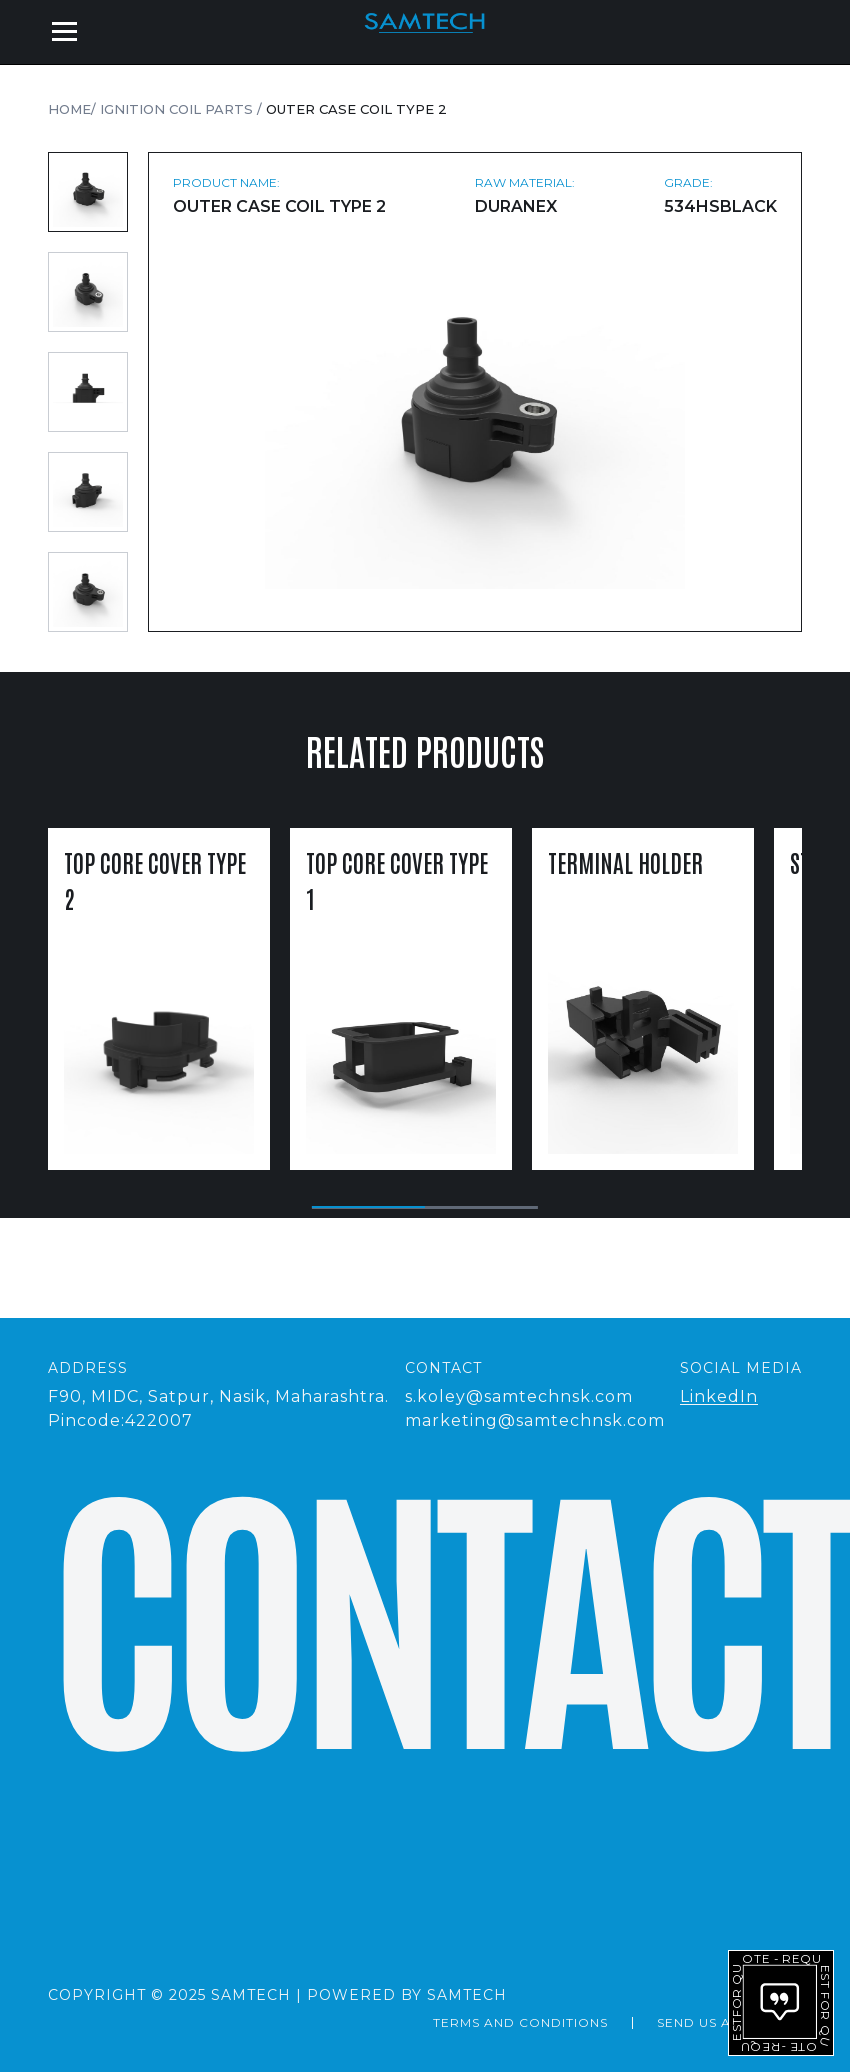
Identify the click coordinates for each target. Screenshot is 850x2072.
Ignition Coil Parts (178, 109)
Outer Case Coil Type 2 (356, 109)
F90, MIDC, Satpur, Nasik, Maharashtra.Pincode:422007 (218, 1408)
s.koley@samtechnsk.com (519, 1396)
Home (69, 109)
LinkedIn (719, 1396)
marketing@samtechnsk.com (535, 1420)
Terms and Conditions (520, 2022)
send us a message (729, 2022)
